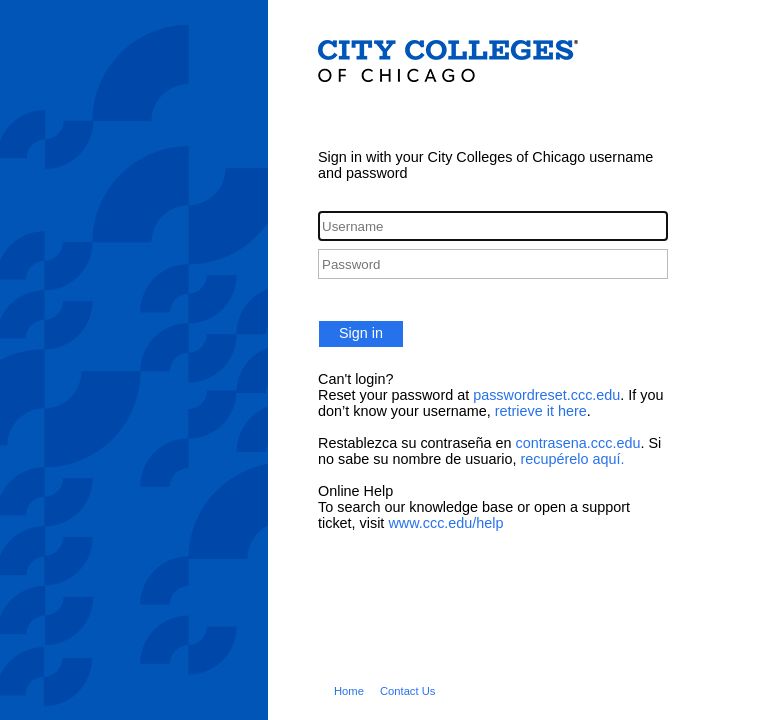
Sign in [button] (361, 333)
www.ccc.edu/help (445, 523)
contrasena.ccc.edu (578, 443)
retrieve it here (541, 411)
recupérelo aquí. (572, 459)
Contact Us (408, 691)
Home (349, 691)
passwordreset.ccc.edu (546, 395)
